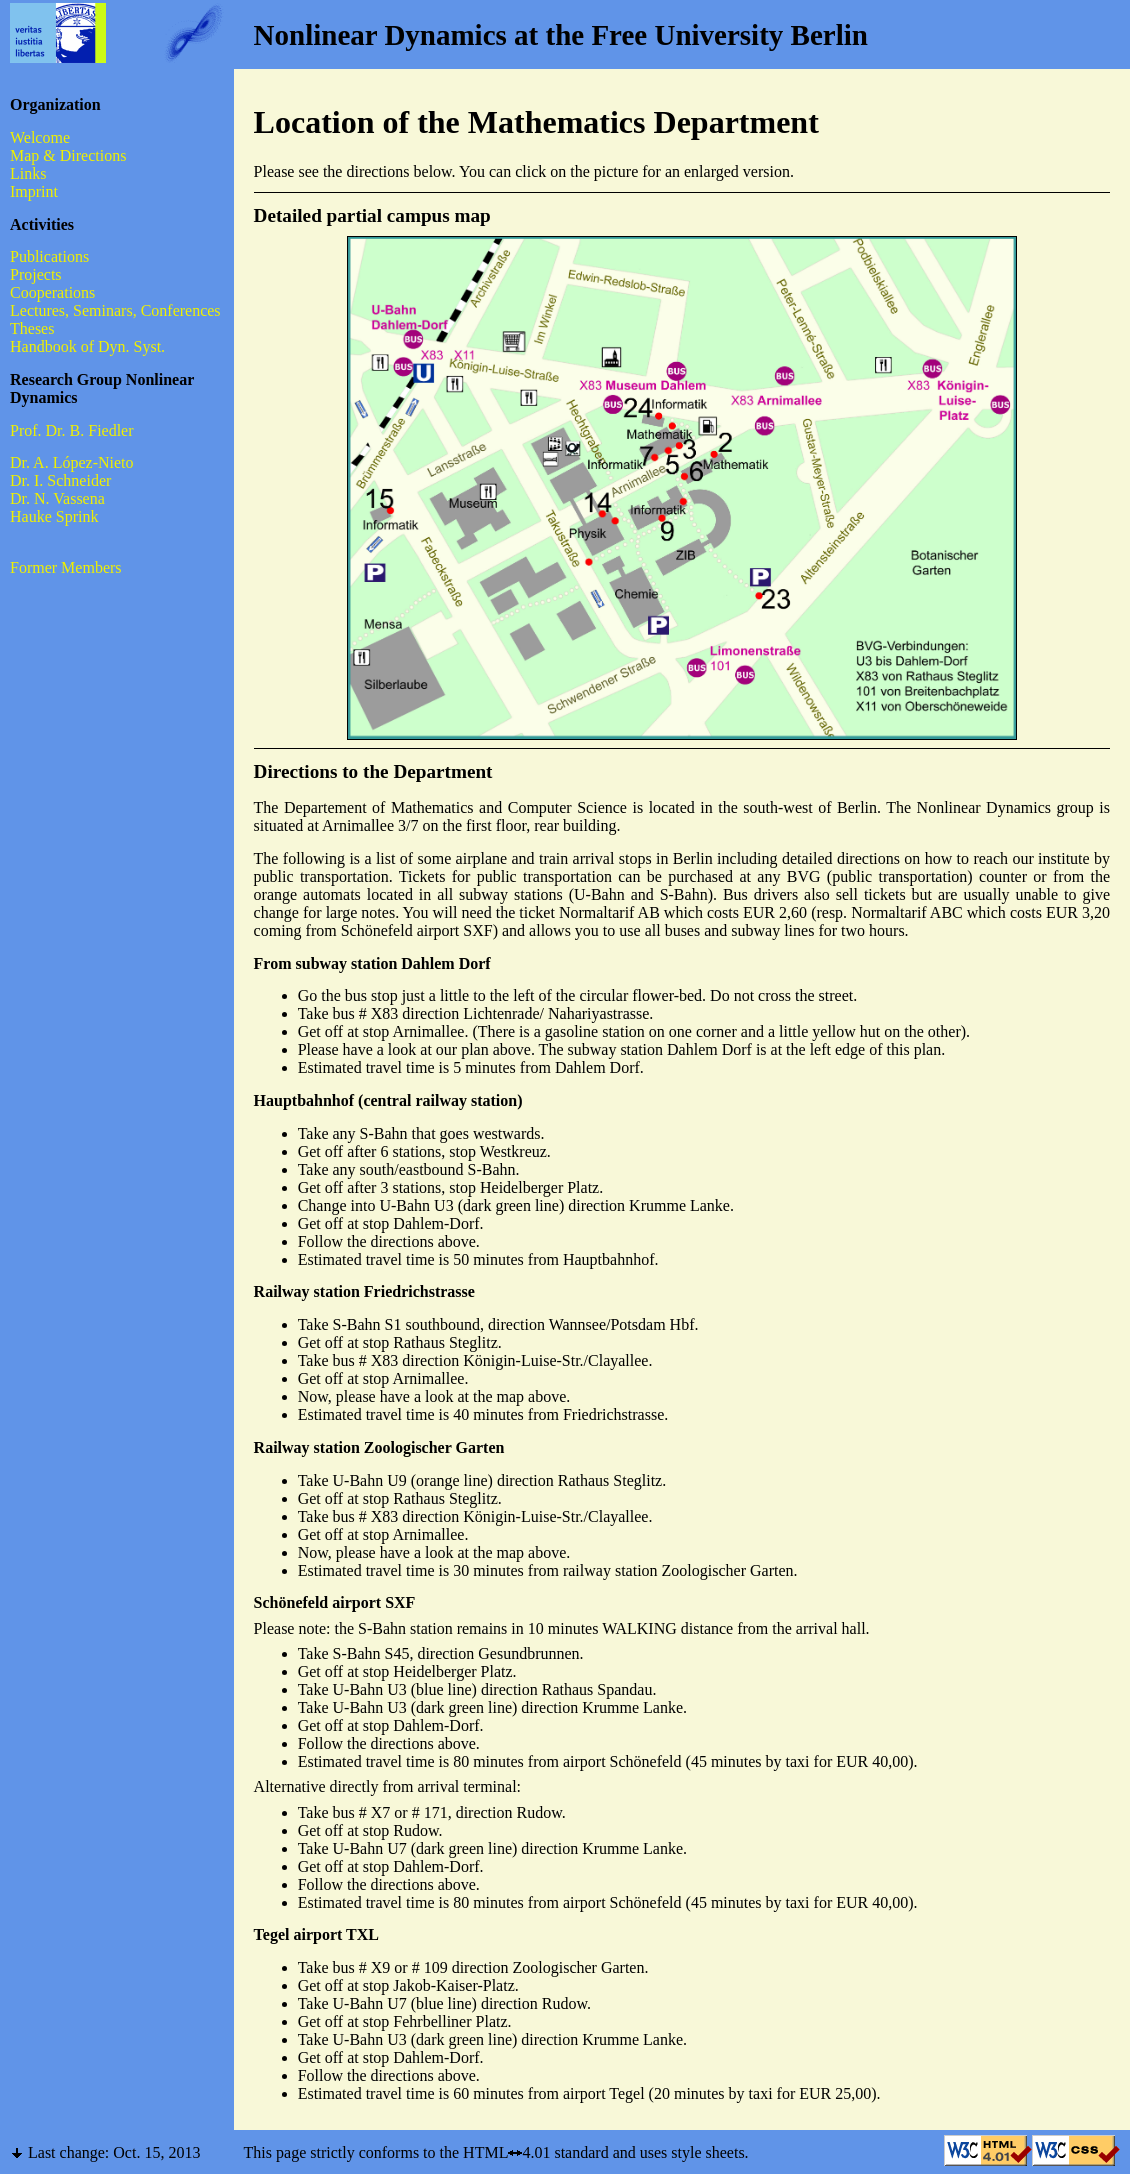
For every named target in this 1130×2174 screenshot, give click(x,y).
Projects (36, 274)
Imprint (34, 191)
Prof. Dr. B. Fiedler (72, 430)
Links (28, 173)
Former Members (66, 567)
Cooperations (52, 292)
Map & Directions (68, 155)
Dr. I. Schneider (60, 480)
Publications (49, 256)
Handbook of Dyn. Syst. (87, 346)
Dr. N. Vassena (57, 498)
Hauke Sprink (54, 516)
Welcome (40, 137)
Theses (32, 328)
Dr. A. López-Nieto (72, 462)
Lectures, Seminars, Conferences (115, 310)
